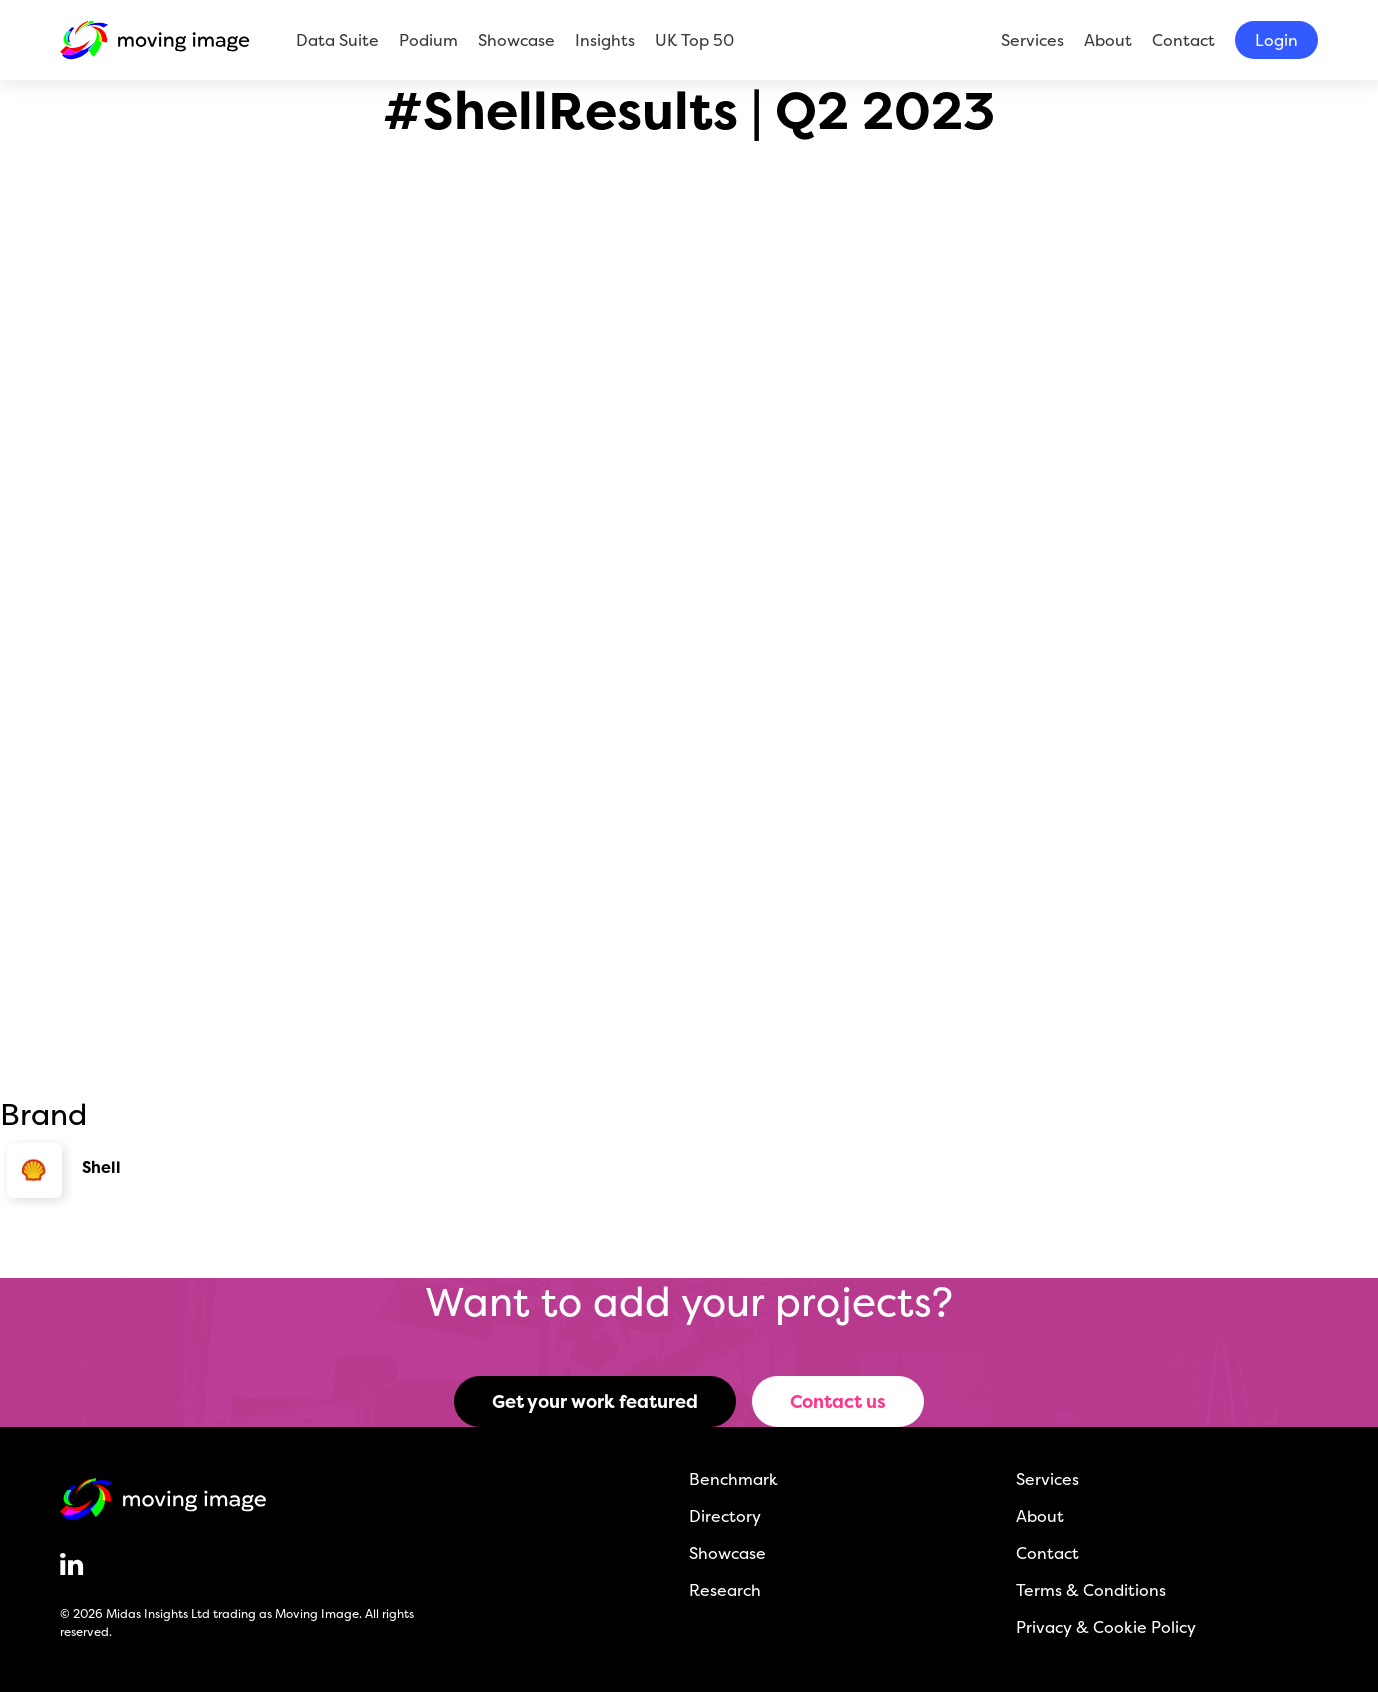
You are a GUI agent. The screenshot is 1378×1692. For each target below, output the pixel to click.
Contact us (838, 1401)
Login (1276, 40)
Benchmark (733, 1479)
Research (725, 1590)
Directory (725, 1516)
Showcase (516, 40)
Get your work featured (595, 1401)
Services (1032, 40)
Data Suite (337, 40)
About (1108, 40)
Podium (428, 40)
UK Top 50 (694, 40)
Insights (605, 40)
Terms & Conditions (1091, 1590)
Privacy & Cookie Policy (1106, 1627)
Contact (1183, 40)
